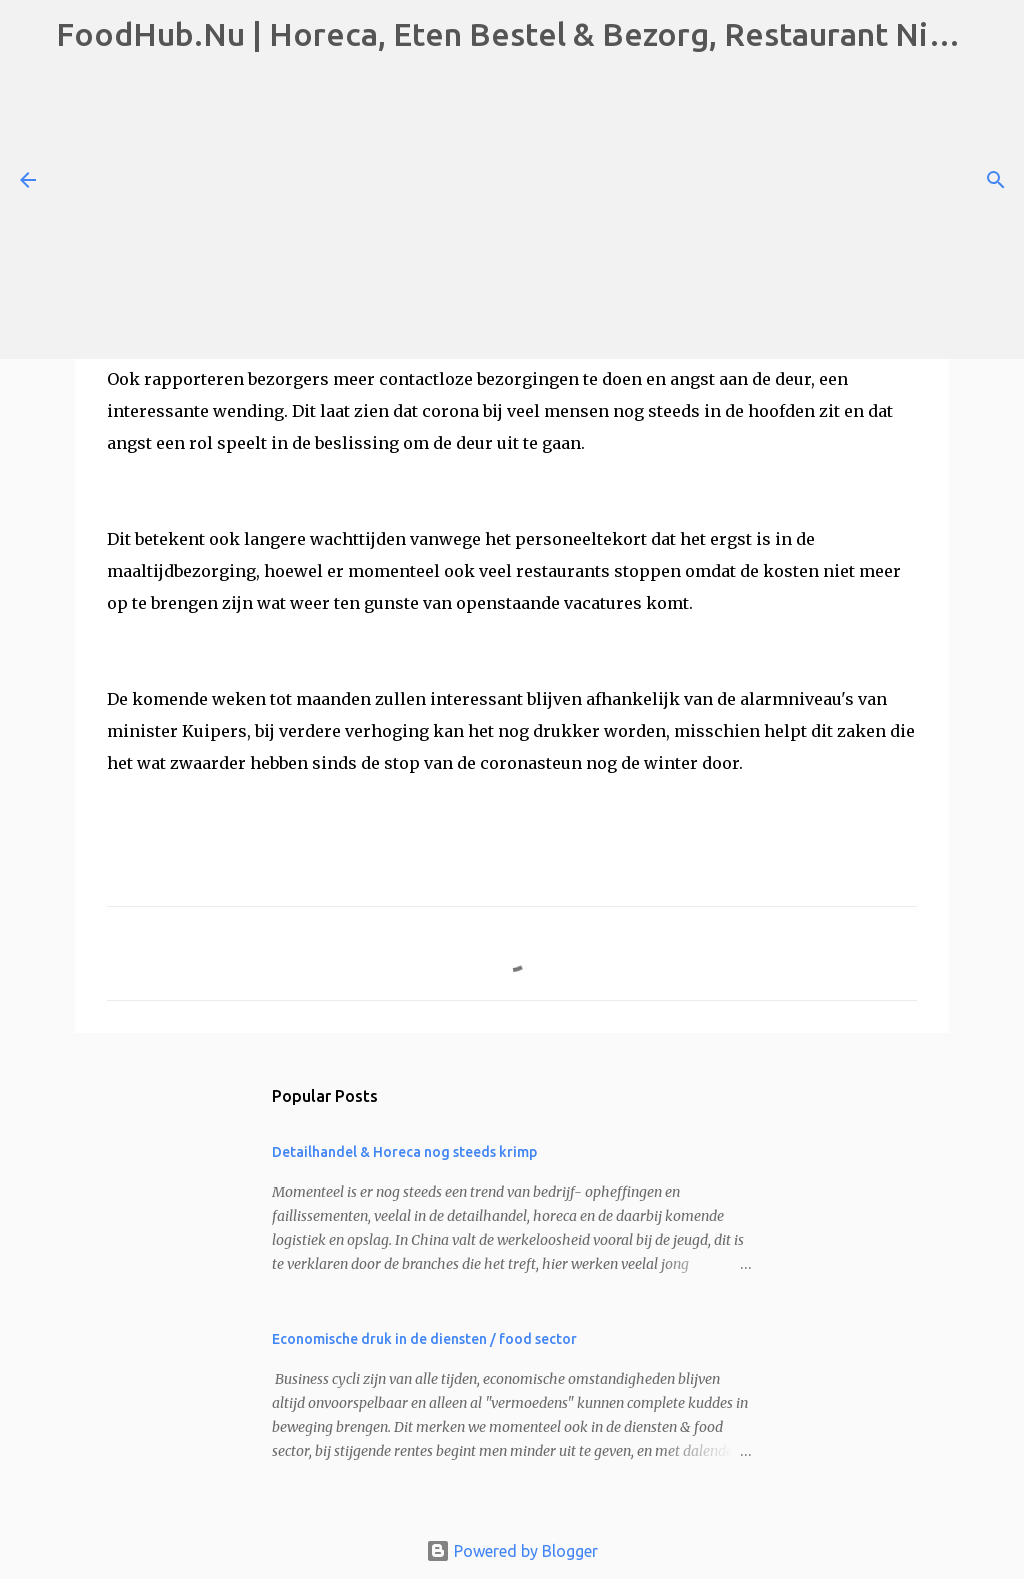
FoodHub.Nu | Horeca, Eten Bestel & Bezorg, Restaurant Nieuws (530, 34)
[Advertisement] (512, 209)
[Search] (996, 180)
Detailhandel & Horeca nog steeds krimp (404, 1152)
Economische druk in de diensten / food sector (424, 1339)
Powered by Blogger (512, 1551)
